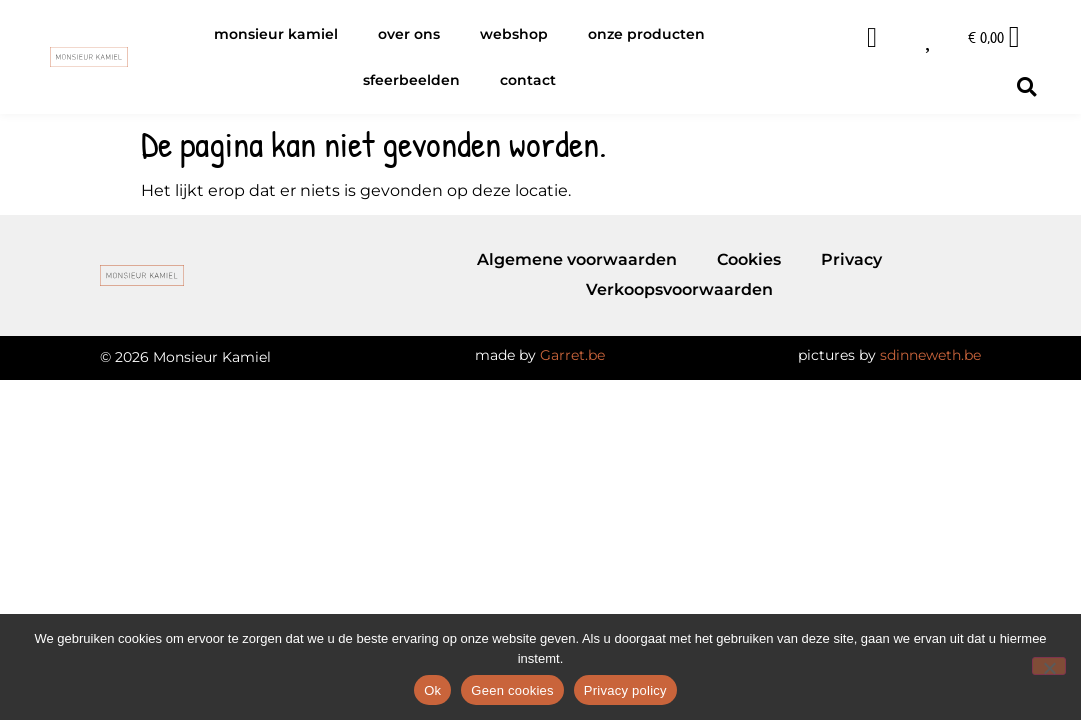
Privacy (851, 259)
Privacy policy (625, 690)
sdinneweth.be (930, 355)
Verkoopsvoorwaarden (679, 289)
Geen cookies (512, 690)
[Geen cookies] (1049, 666)
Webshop (514, 34)
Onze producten (646, 34)
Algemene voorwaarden (577, 259)
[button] (1026, 86)
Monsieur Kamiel (276, 34)
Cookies (749, 259)
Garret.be (572, 355)
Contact (528, 80)
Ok (432, 690)
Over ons (409, 34)
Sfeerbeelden (411, 80)
